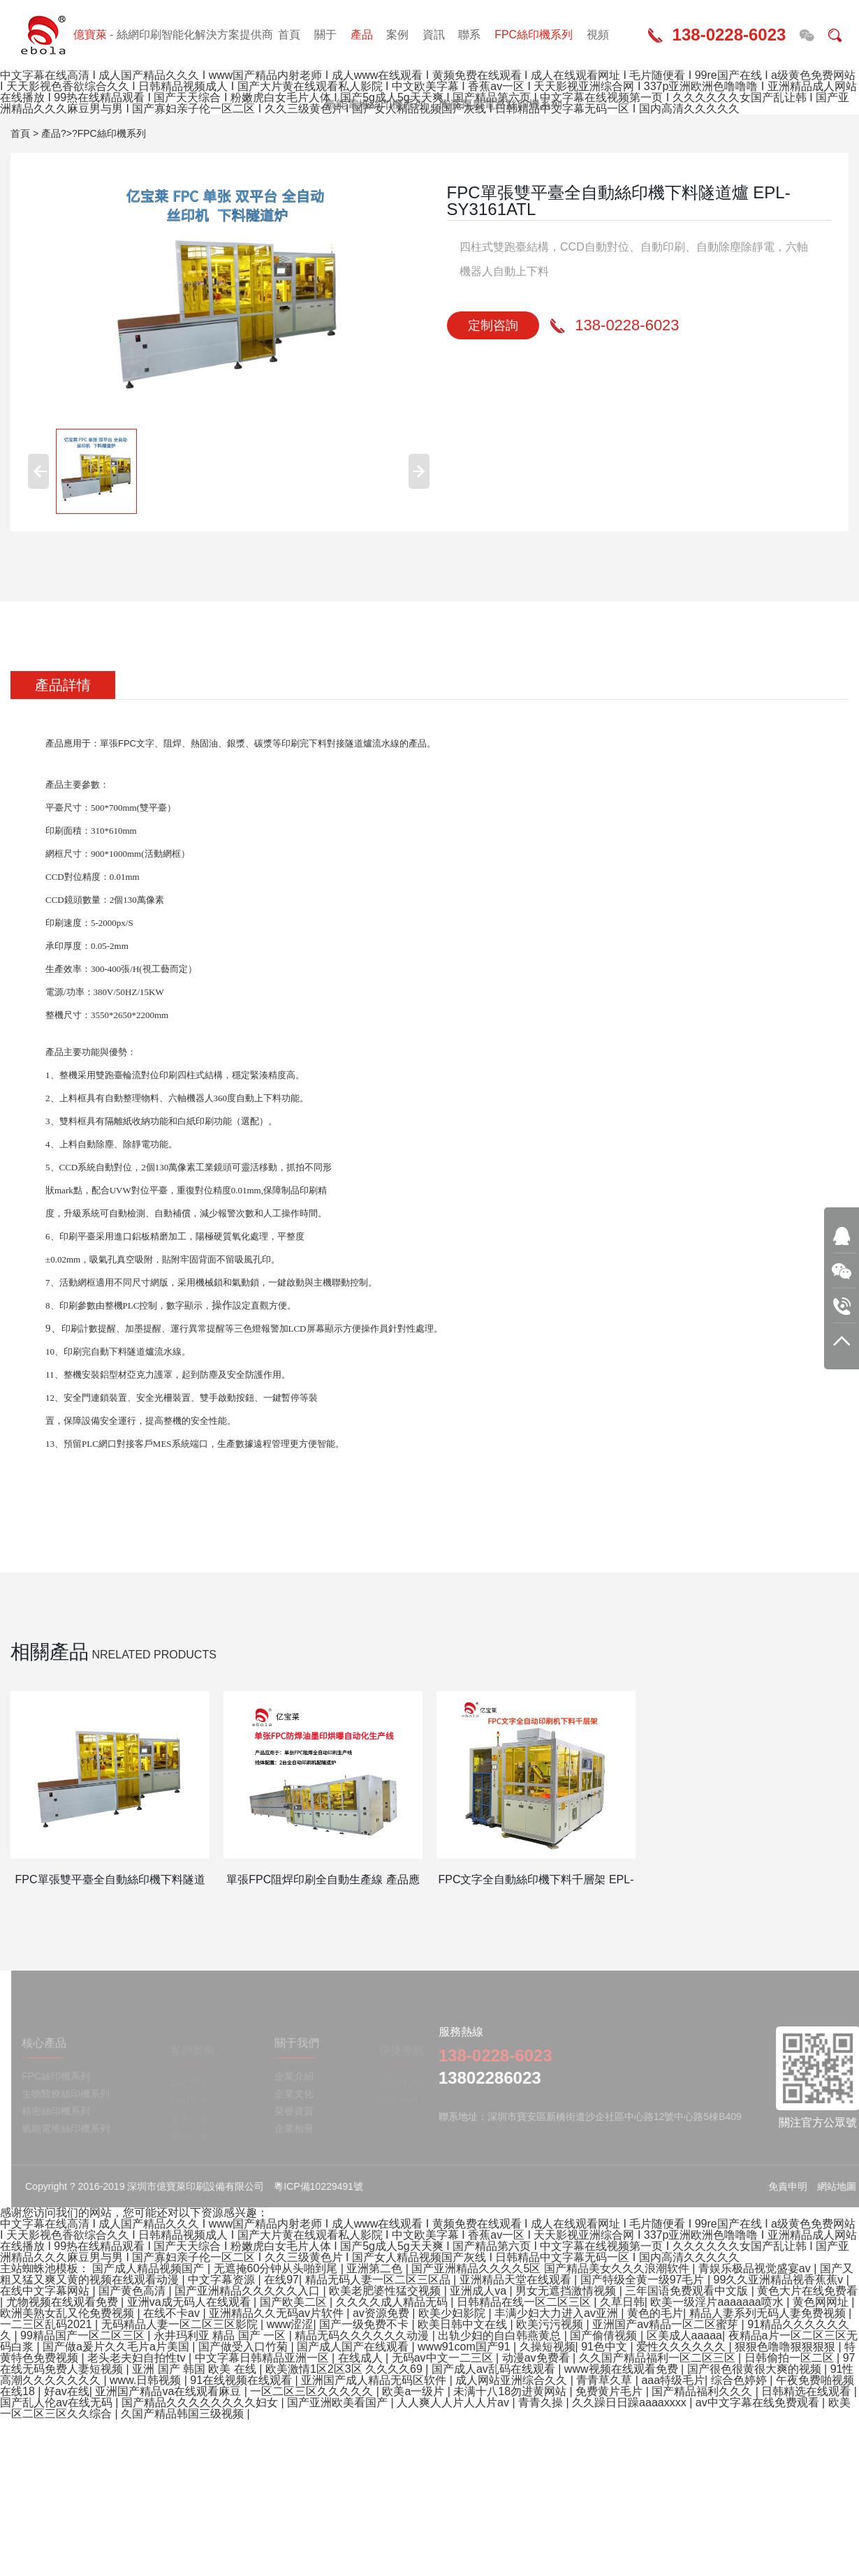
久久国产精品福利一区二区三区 (658, 2358)
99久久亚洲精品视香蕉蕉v (780, 2280)
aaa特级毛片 (673, 2380)
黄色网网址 (822, 2302)
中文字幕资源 (223, 2280)
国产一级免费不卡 (365, 2324)
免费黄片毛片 (610, 2391)
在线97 (281, 2280)
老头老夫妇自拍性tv (138, 2358)
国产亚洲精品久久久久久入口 (249, 2291)
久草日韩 (622, 2302)
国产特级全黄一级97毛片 (643, 2280)
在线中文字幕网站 (46, 2291)
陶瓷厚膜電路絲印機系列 (500, 104)
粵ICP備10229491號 (327, 2186)
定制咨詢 (493, 325)
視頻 (598, 35)
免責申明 (796, 2186)
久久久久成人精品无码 (393, 2302)
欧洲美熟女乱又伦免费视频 (68, 2313)
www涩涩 (290, 2324)
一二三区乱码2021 (47, 2324)
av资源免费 (382, 2313)
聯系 (469, 35)
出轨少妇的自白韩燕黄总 (501, 2335)
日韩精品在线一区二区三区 (525, 2302)
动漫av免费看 (537, 2358)
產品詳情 (63, 685)
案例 (397, 35)
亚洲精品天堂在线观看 (517, 2280)
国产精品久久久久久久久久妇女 (201, 2402)
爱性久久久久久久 (682, 2347)
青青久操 (542, 2402)
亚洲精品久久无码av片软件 (277, 2313)
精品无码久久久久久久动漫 (363, 2335)
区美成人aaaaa (685, 2335)
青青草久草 (605, 2380)
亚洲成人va (479, 2291)
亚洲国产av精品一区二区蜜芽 (666, 2324)
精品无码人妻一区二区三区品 (379, 2280)
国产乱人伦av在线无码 (57, 2402)
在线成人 (362, 2358)
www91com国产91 (465, 2347)
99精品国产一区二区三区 (83, 2335)
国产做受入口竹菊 (244, 2347)
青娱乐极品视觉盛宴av (756, 2268)
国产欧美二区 (295, 2302)
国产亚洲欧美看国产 (338, 2402)
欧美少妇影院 (453, 2313)
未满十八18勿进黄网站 (511, 2391)
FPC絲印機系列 (533, 35)
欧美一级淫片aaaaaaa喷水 (718, 2302)
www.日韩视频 (147, 2380)
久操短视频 (547, 2347)
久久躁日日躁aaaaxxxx (630, 2402)
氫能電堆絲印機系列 (375, 104)
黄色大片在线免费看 (807, 2291)
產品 (362, 35)
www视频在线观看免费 (622, 2369)
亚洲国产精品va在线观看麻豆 (169, 2391)
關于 (325, 35)
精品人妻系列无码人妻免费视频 (769, 2313)
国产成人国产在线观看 (354, 2347)
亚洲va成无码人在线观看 (190, 2302)
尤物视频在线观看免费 (63, 2302)
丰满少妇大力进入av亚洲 (557, 2313)
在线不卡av (173, 2313)
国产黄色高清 (133, 2291)
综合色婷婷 (740, 2380)
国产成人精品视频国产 (149, 2268)
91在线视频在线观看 (242, 2380)
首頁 (289, 35)
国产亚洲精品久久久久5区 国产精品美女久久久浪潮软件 (551, 2268)
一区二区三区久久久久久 (313, 2391)
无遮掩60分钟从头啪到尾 (277, 2268)
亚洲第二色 (375, 2268)
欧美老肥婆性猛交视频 (386, 2291)
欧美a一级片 (414, 2391)
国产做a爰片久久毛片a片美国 (117, 2347)
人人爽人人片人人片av (454, 2402)
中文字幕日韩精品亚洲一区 (263, 2358)
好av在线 (66, 2391)
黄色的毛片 (655, 2313)
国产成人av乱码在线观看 (495, 2369)
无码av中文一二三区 (444, 2358)
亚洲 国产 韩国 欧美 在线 (195, 2369)
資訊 (434, 35)
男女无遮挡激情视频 (567, 2291)
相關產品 (49, 1652)
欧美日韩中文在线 (464, 2324)
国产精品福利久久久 (703, 2391)
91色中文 (605, 2347)
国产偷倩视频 (605, 2335)
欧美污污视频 (551, 2324)
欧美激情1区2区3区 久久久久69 (345, 2369)
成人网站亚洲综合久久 (512, 2380)
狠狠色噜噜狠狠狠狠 (786, 2347)
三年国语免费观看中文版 (688, 2291)
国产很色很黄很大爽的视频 (755, 2369)
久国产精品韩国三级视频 (184, 2414)
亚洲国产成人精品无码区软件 (375, 2380)
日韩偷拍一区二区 (790, 2358)
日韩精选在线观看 (807, 2391)
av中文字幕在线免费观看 (759, 2402)
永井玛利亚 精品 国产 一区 (221, 2335)
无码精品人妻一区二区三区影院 (180, 2324)
